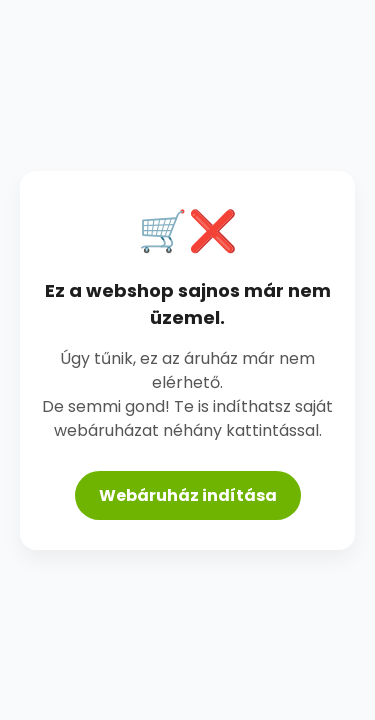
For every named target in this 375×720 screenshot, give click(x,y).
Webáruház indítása (188, 495)
